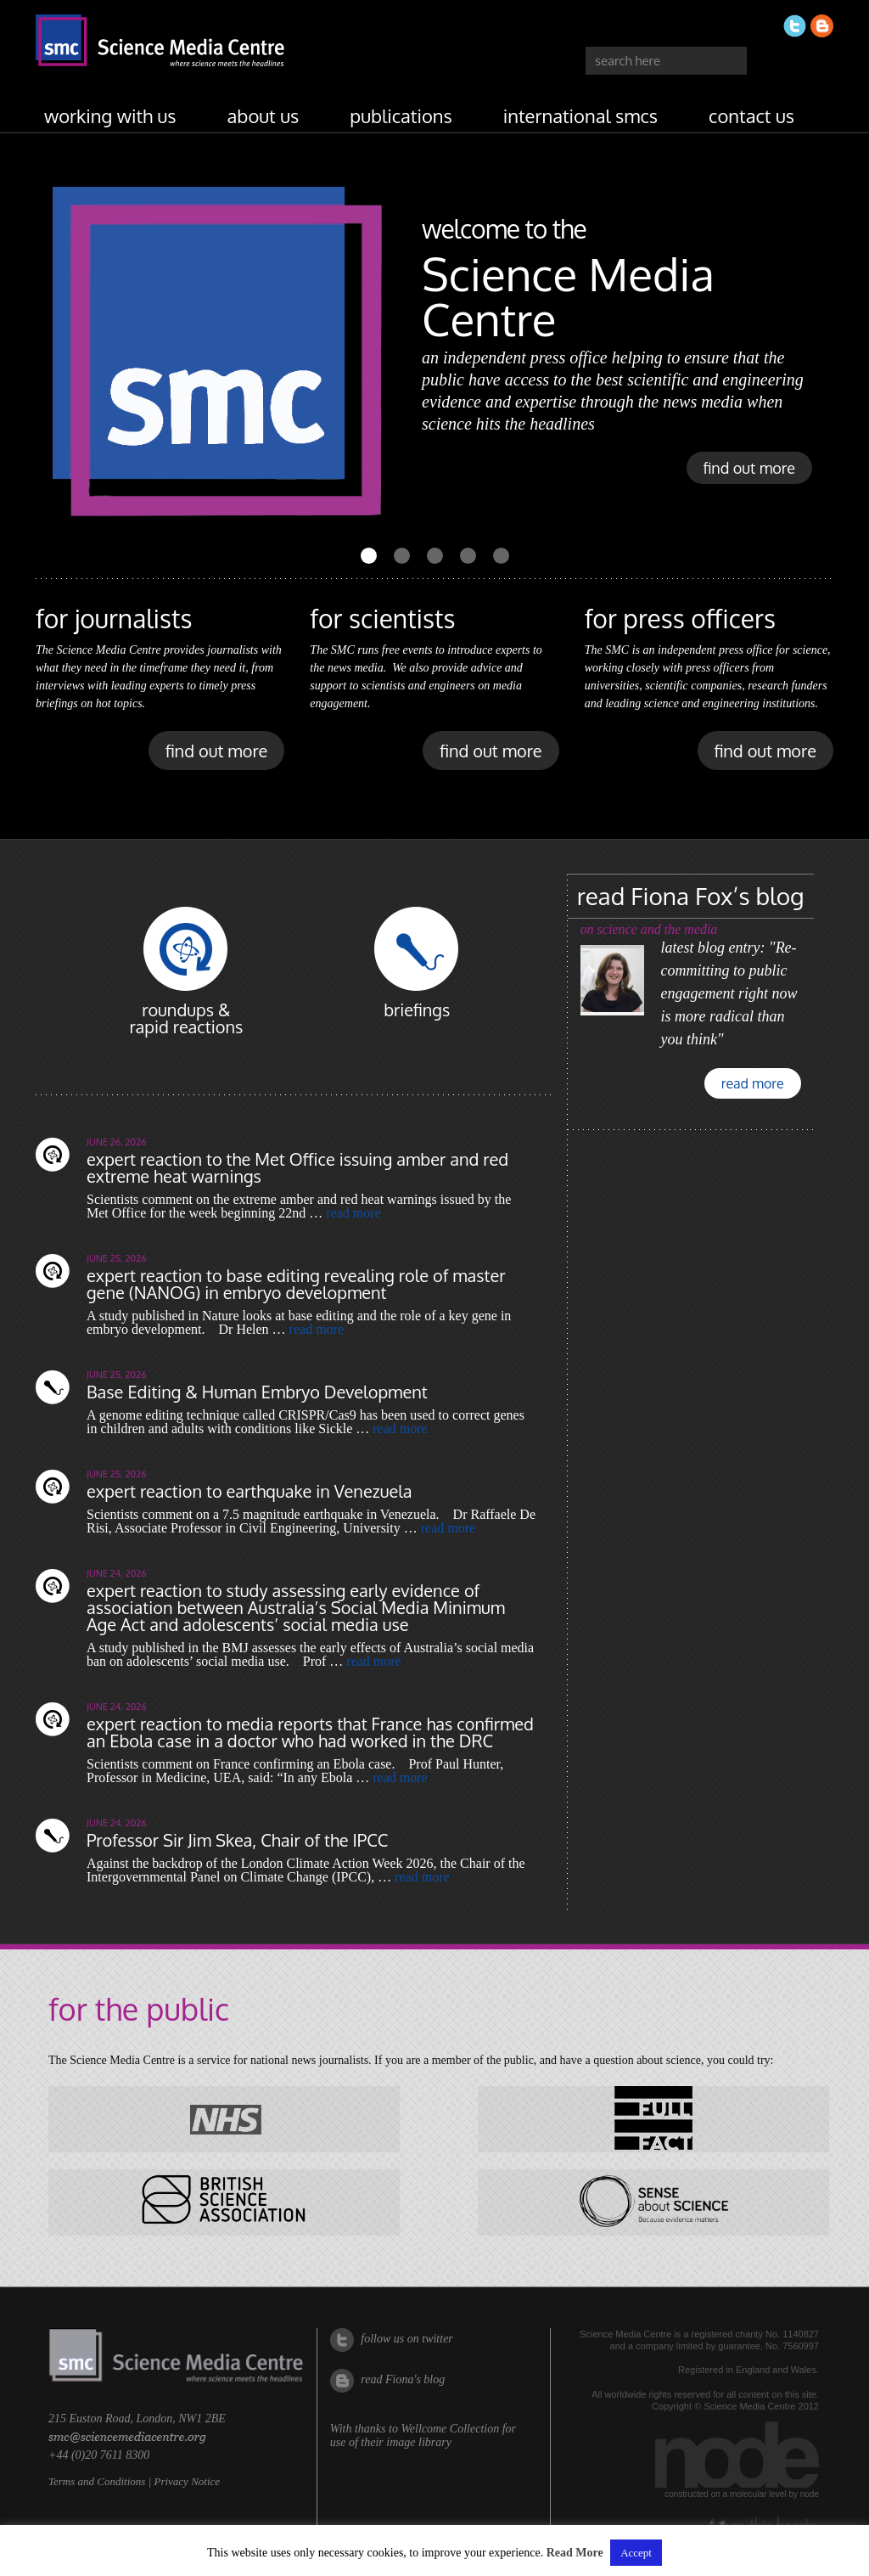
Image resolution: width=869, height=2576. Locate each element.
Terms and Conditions (96, 2481)
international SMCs (580, 115)
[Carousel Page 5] (501, 556)
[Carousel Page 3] (435, 556)
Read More (575, 2553)
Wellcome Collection (450, 2428)
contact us (751, 115)
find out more (749, 467)
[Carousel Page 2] (402, 556)
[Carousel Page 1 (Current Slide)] (369, 556)
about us (263, 115)
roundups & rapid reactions (186, 1018)
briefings (417, 1009)
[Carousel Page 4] (468, 556)
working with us (110, 115)
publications (401, 115)
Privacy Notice (187, 2481)
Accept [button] (636, 2552)
